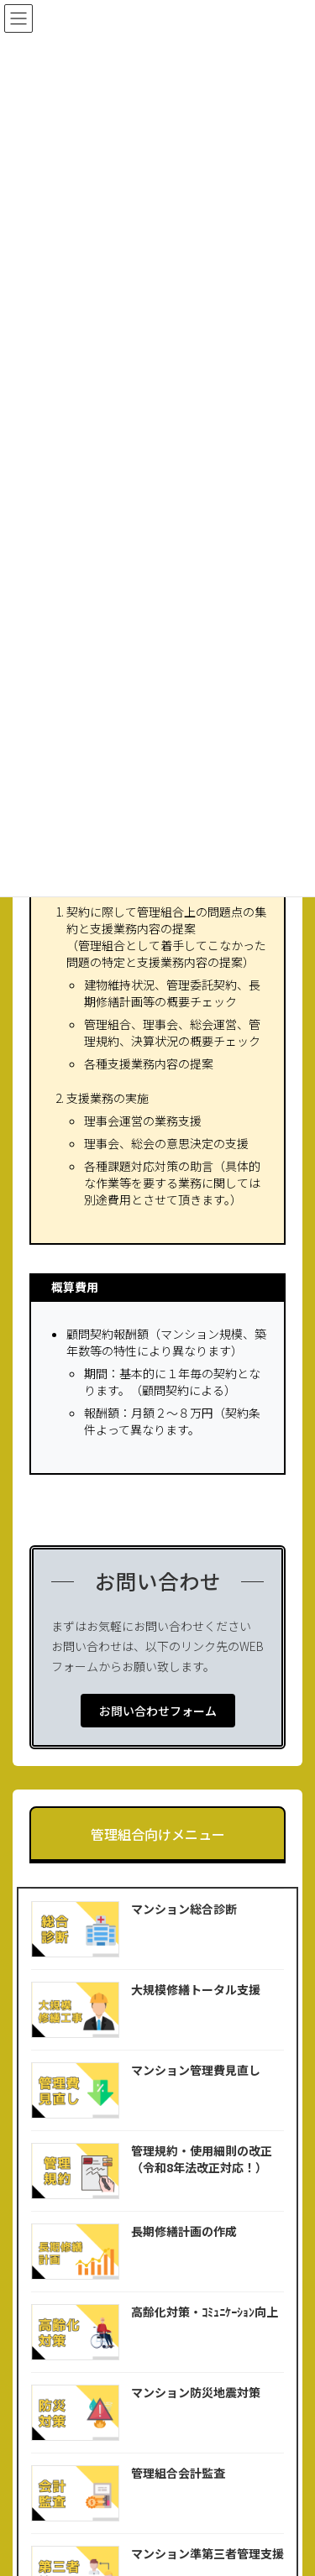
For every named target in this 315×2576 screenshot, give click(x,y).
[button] (158, 1710)
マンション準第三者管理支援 (207, 2553)
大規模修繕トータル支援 (195, 1989)
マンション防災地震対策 (195, 2392)
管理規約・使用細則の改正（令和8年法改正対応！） (201, 2159)
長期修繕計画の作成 (184, 2231)
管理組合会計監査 (178, 2472)
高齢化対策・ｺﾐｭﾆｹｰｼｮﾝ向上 (204, 2311)
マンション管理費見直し (195, 2069)
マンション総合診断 (184, 1908)
